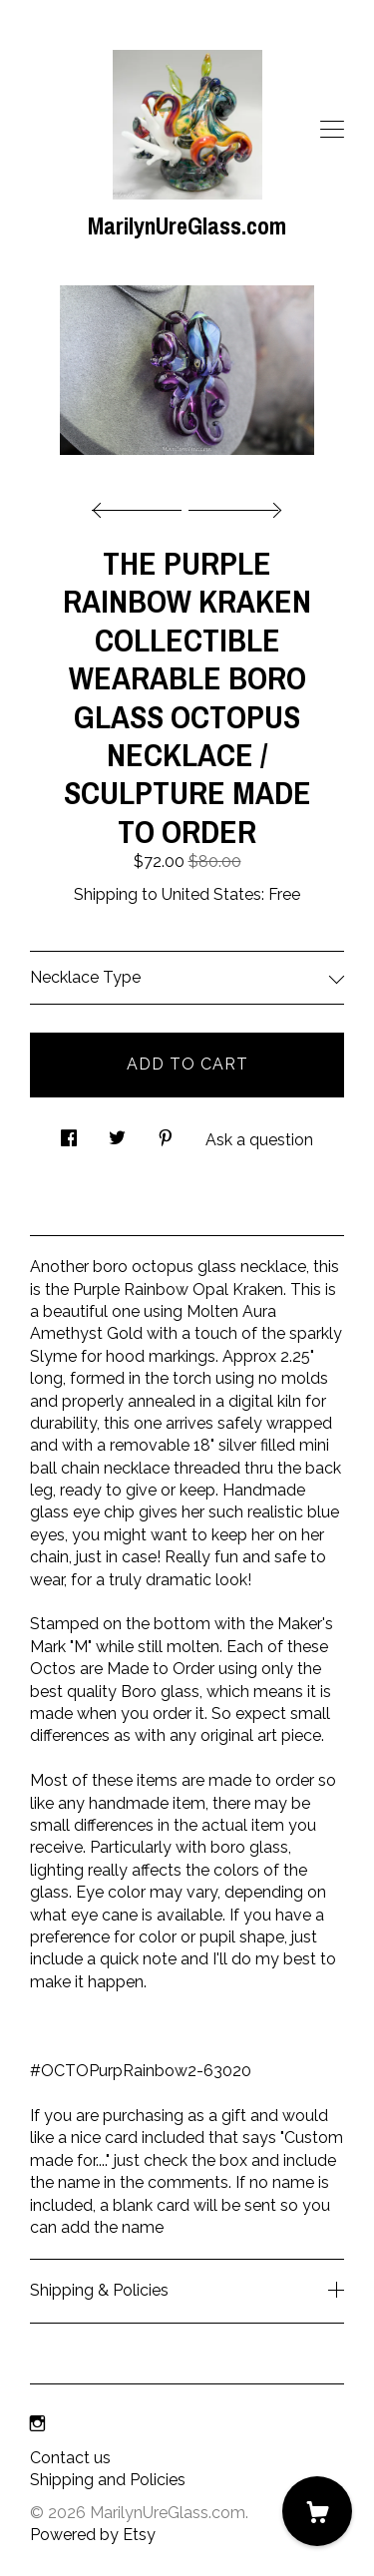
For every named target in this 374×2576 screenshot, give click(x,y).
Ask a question (259, 1139)
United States (211, 894)
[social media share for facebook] (69, 1133)
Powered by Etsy (93, 2534)
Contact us (70, 2457)
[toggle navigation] (332, 130)
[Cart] (317, 2511)
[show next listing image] (232, 505)
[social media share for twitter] (117, 1133)
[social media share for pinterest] (166, 1133)
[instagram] (37, 2424)
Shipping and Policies (108, 2479)
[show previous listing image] (141, 505)
